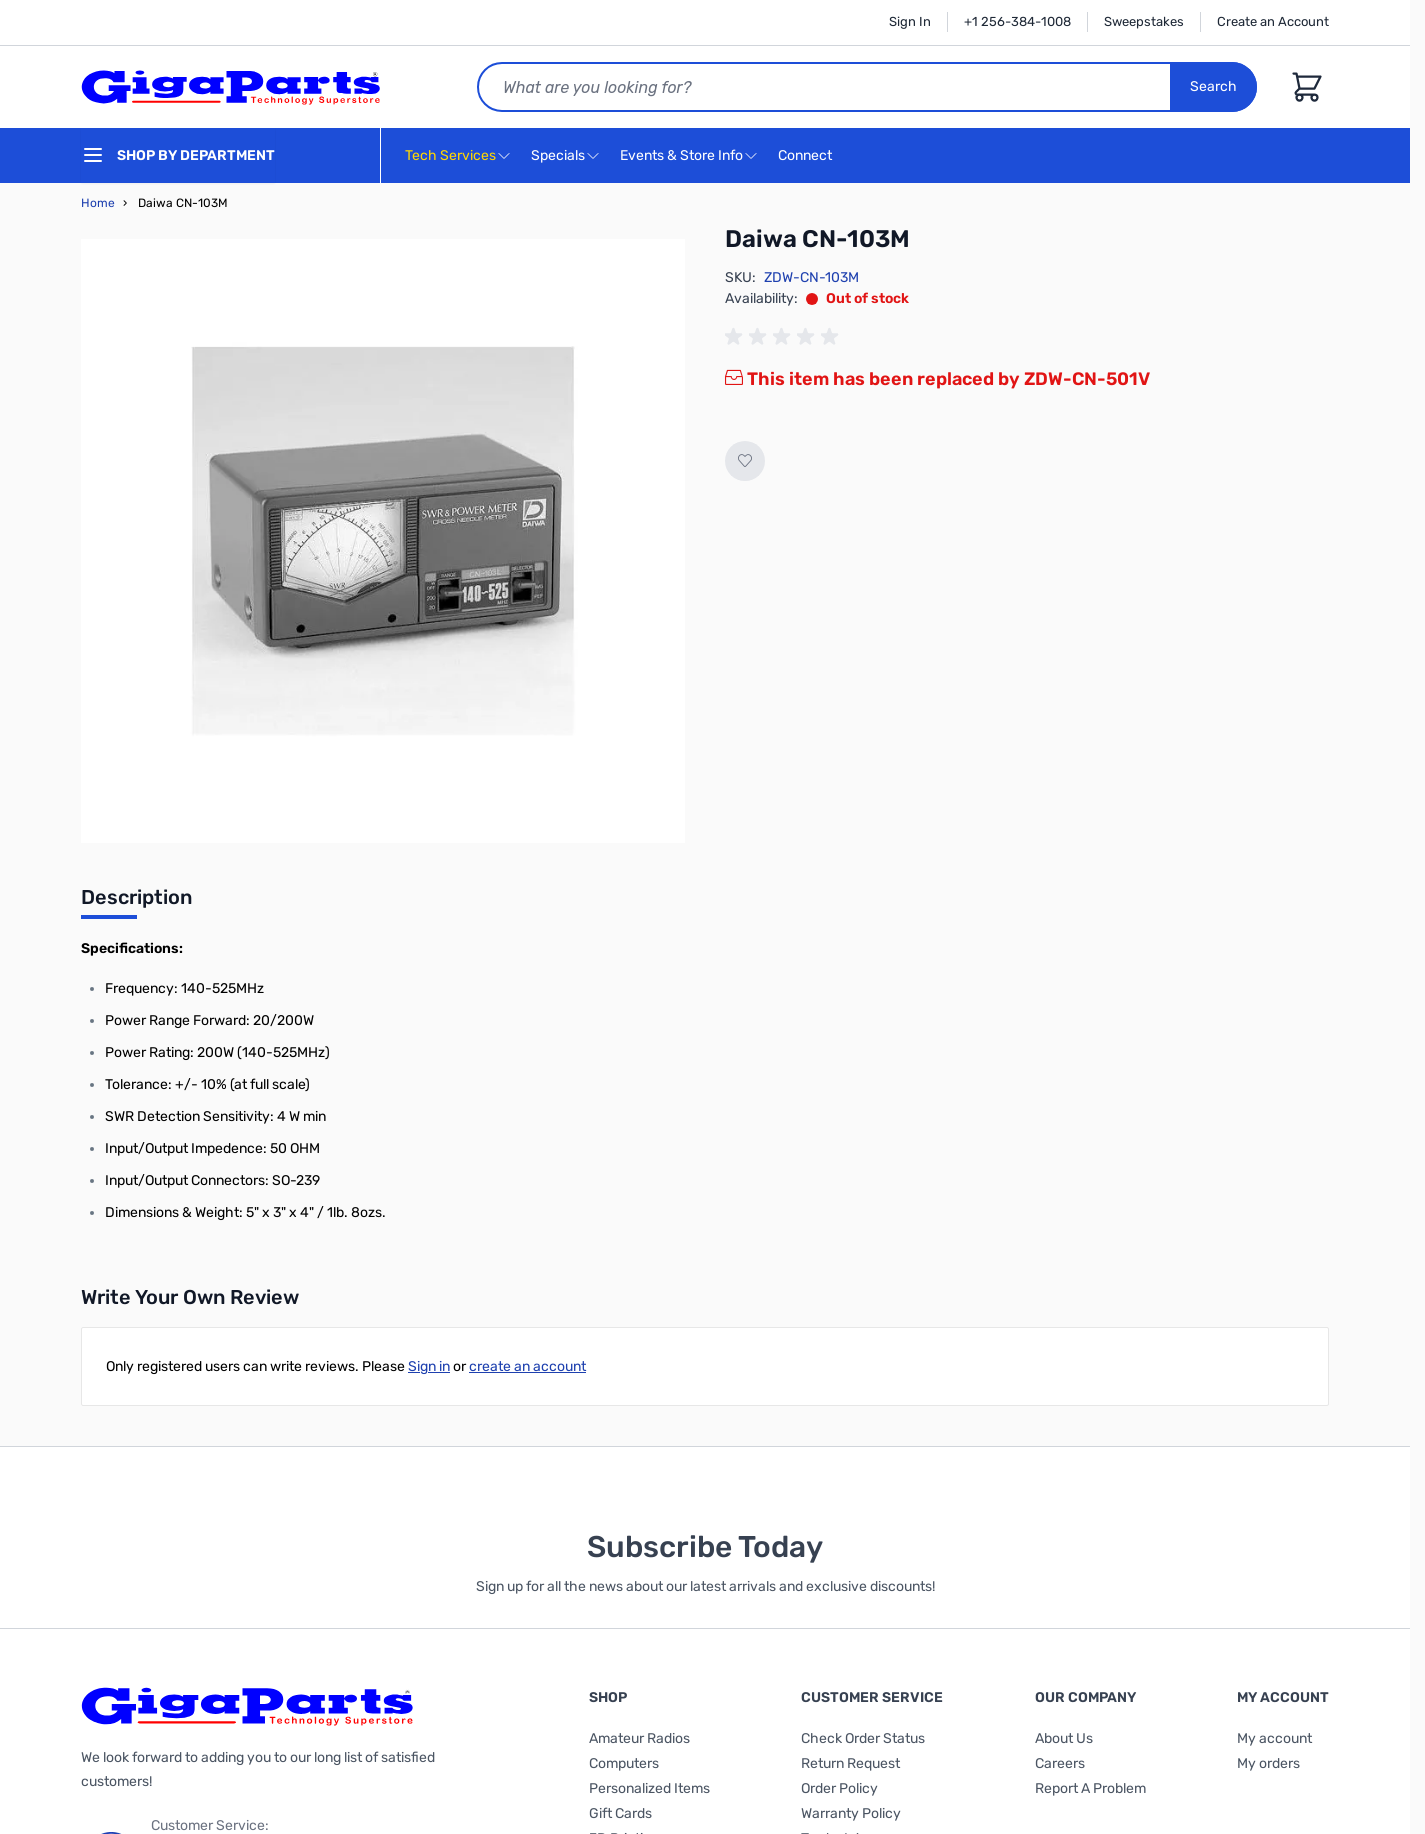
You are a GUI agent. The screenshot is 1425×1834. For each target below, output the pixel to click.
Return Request (850, 1763)
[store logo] (231, 87)
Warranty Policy (851, 1813)
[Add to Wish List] (745, 461)
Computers (624, 1763)
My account (1274, 1738)
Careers (1060, 1763)
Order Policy (839, 1788)
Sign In (910, 21)
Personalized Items (649, 1788)
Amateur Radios (639, 1738)
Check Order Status (863, 1738)
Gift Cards (620, 1813)
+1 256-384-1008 (1017, 21)
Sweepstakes (1144, 21)
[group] (785, 337)
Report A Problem (1090, 1788)
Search (1213, 86)
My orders (1268, 1763)
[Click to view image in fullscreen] (383, 541)
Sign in (429, 1366)
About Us (1064, 1738)
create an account (527, 1366)
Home (98, 203)
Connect (807, 156)
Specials (558, 155)
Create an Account (1273, 21)
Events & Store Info (681, 155)
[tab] (136, 903)
